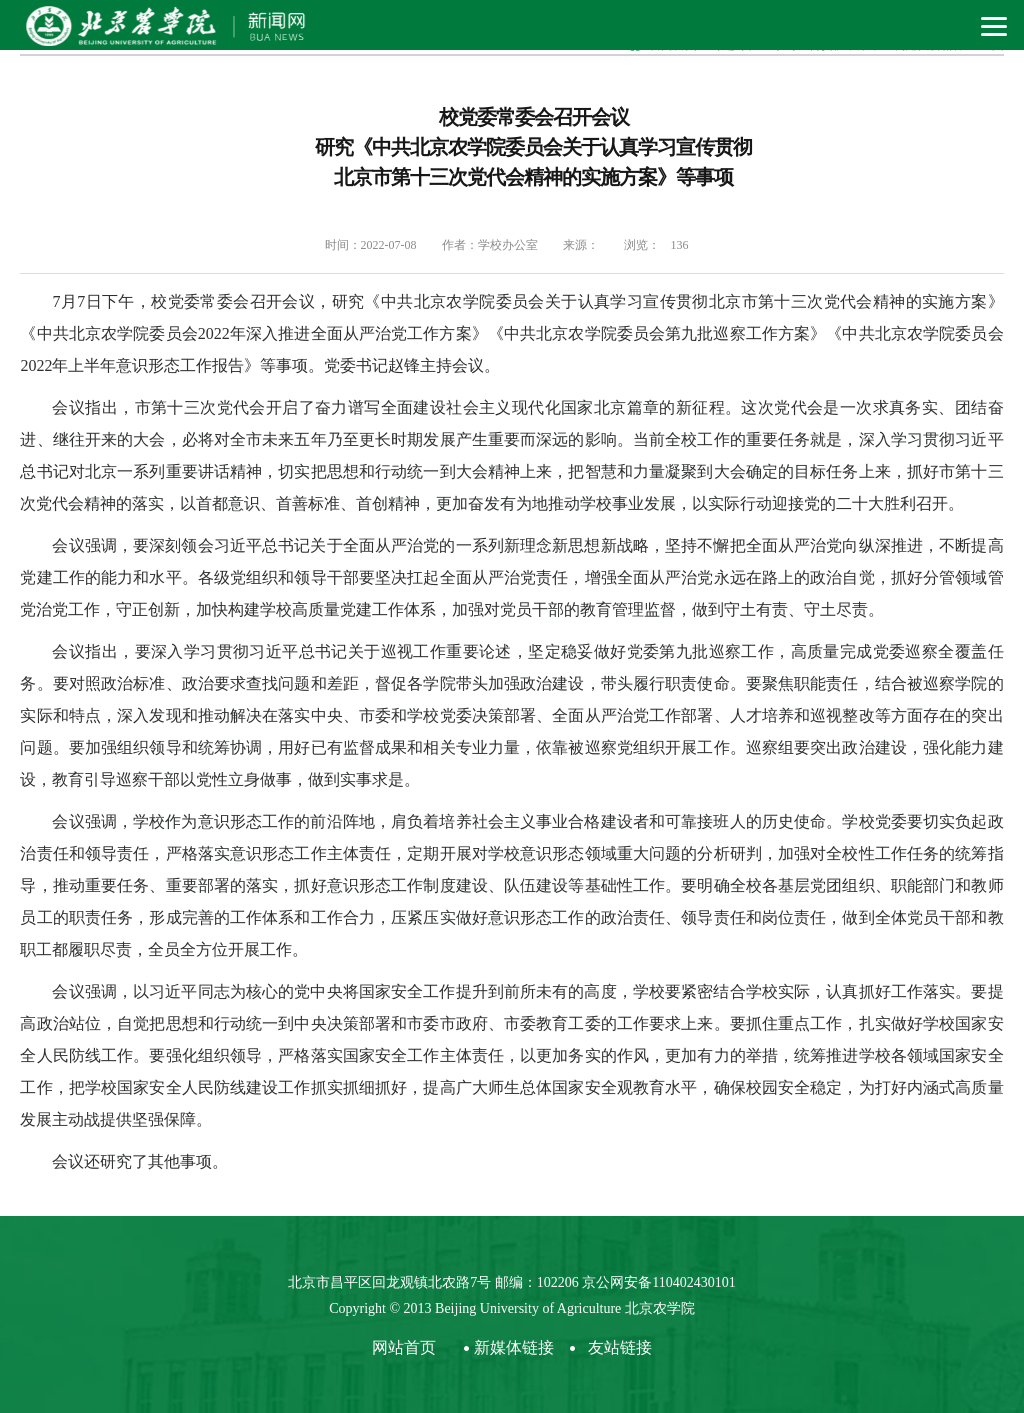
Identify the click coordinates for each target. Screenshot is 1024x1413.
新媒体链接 (514, 1347)
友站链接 (620, 1347)
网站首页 (404, 1347)
